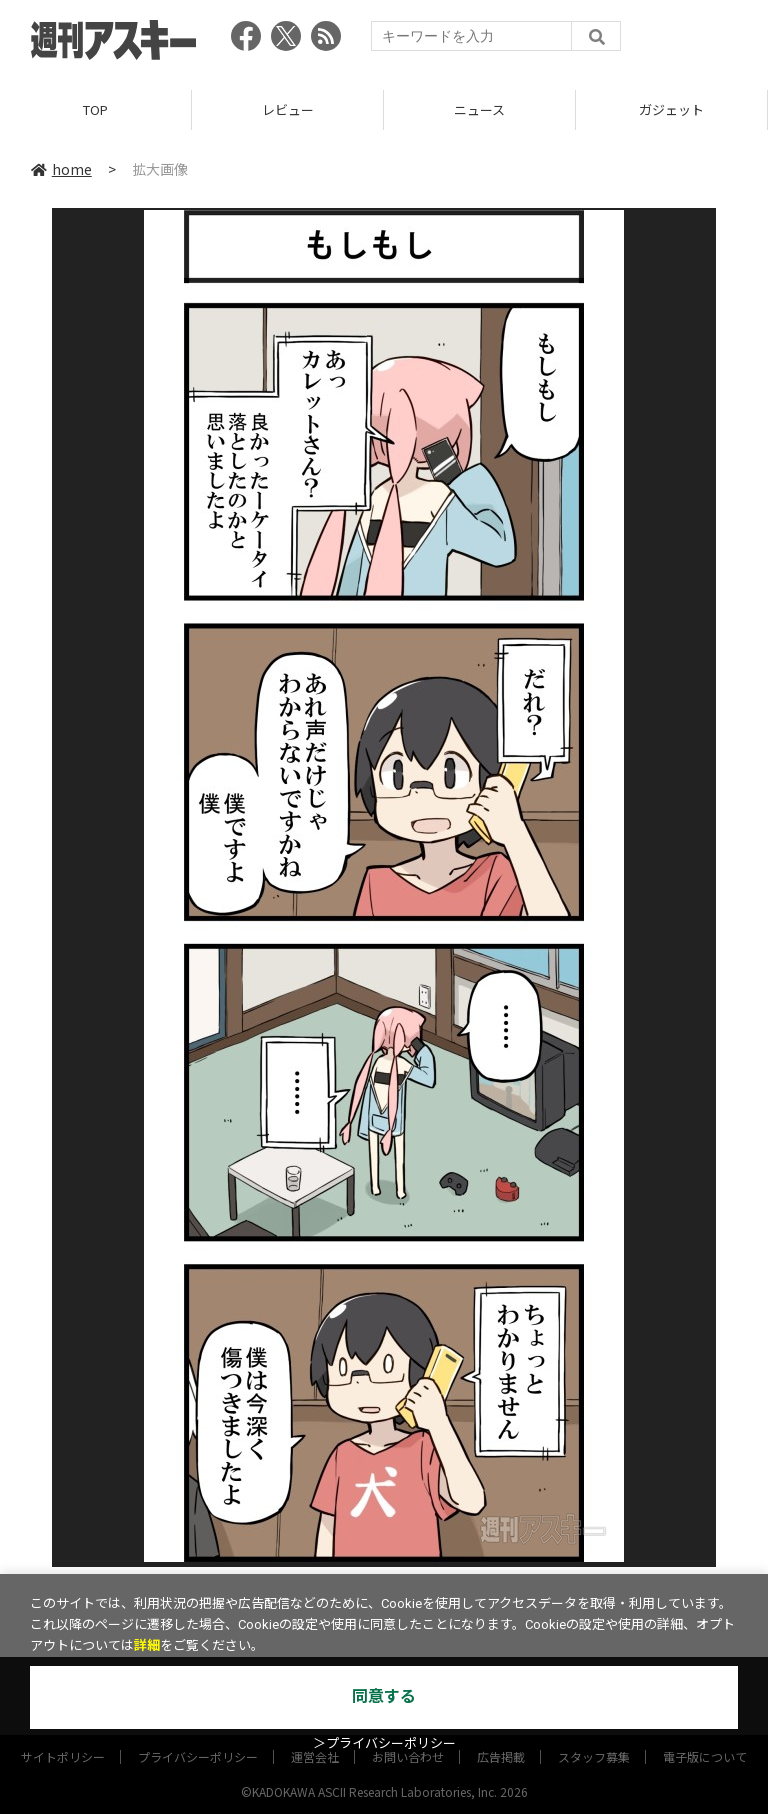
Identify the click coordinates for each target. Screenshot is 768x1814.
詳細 (147, 1645)
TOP (95, 109)
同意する (384, 1696)
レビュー (288, 109)
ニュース (479, 109)
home (61, 169)
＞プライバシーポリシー (384, 1743)
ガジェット (671, 109)
